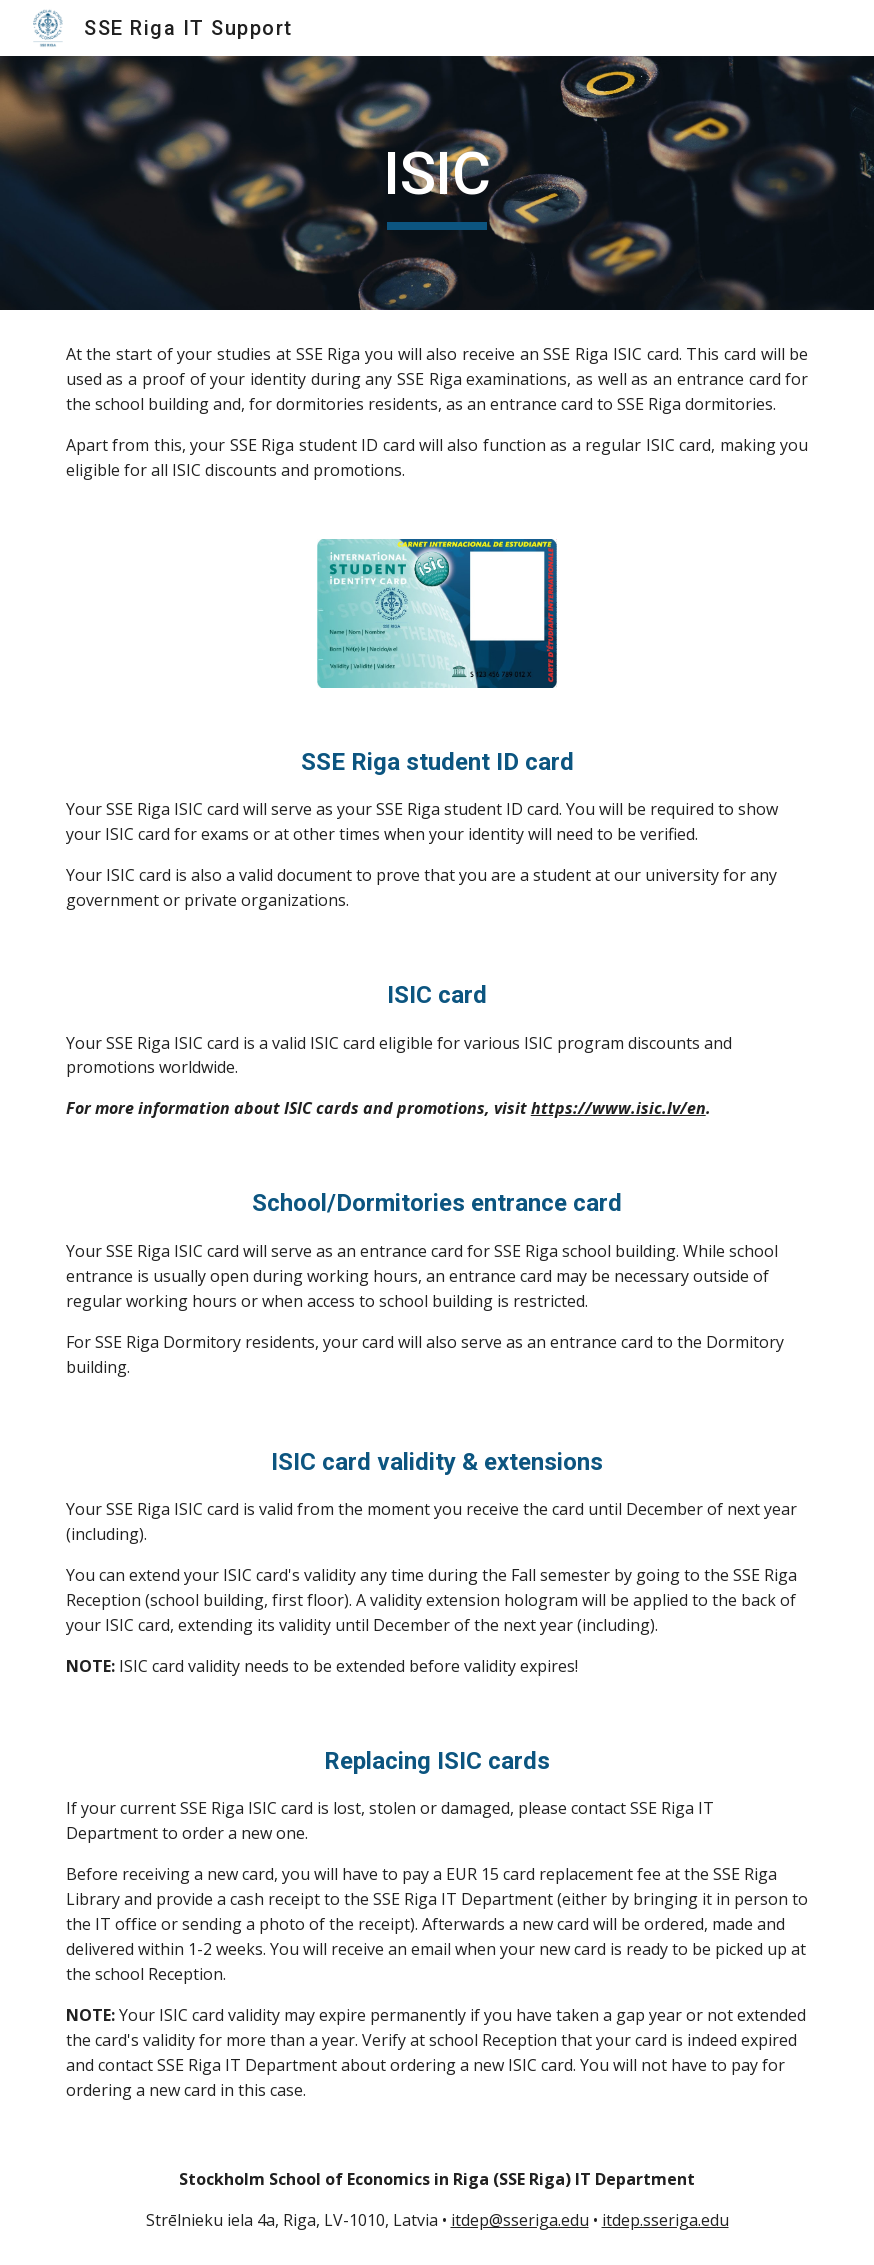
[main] (436, 183)
